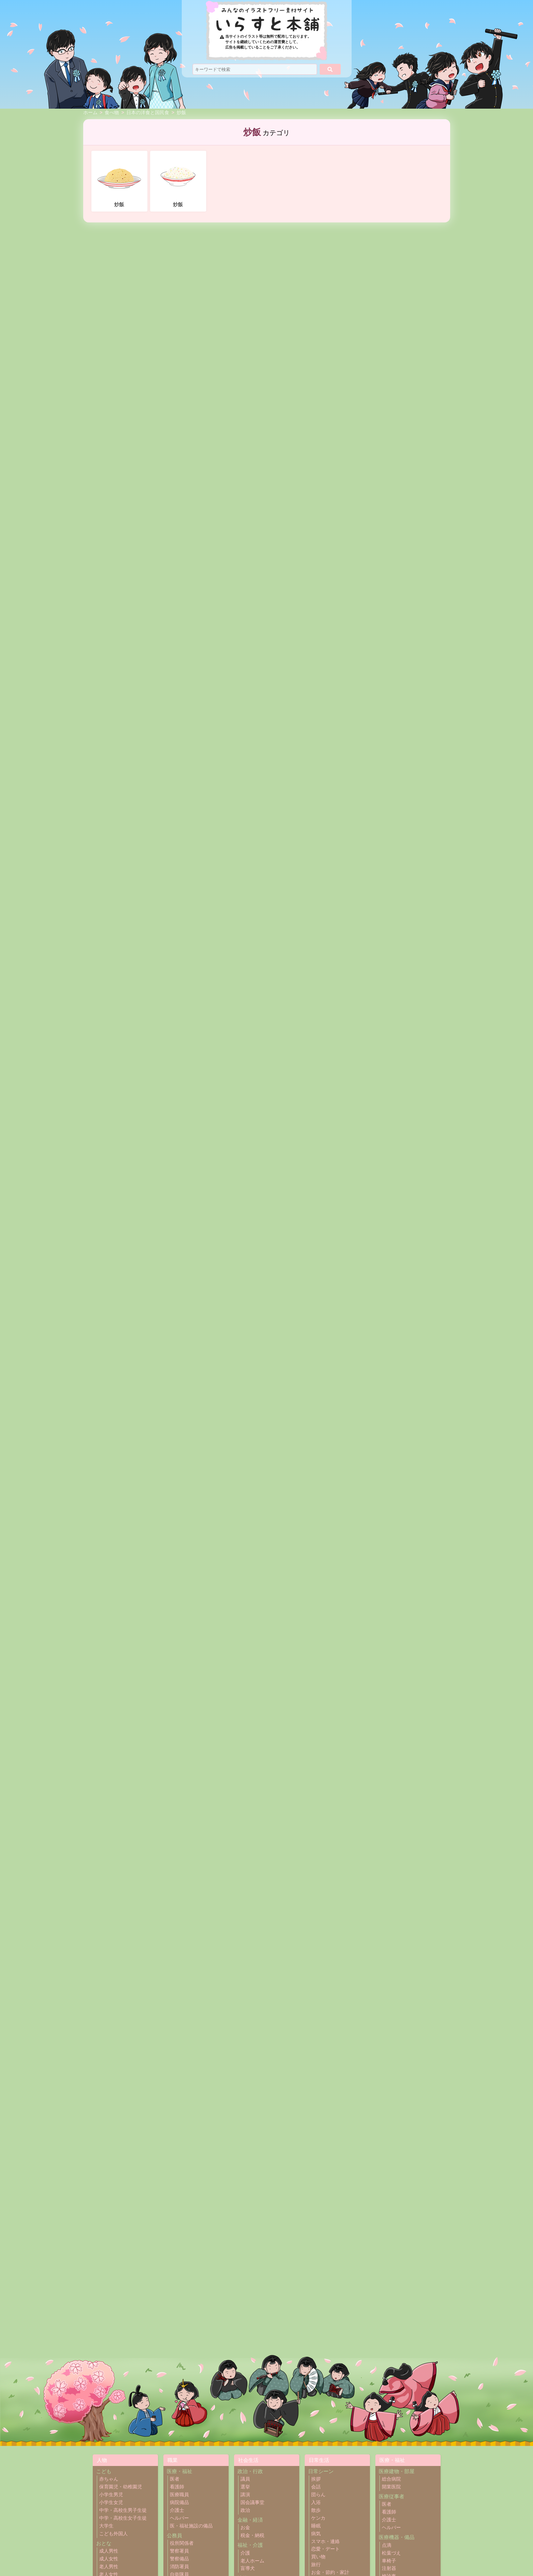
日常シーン (321, 2471)
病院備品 (179, 2502)
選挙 (245, 2486)
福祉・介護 (250, 2545)
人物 (102, 2460)
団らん (318, 2494)
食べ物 (112, 112)
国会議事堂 (252, 2502)
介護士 (177, 2510)
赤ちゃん (108, 2479)
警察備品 (179, 2558)
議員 (245, 2479)
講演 (245, 2494)
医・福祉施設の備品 (191, 2525)
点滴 (386, 2545)
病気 (316, 2533)
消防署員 (179, 2566)
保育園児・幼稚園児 (120, 2486)
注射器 (389, 2568)
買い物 (318, 2556)
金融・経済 (250, 2520)
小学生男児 (111, 2494)
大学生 (106, 2525)
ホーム (90, 112)
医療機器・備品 (396, 2537)
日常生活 (319, 2460)
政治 (245, 2510)
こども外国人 (113, 2533)
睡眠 (316, 2525)
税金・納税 (252, 2535)
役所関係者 (182, 2543)
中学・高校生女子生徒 (123, 2518)
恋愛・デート (325, 2549)
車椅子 (389, 2560)
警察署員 (179, 2551)
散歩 (316, 2510)
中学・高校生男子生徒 (123, 2510)
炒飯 (181, 112)
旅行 (316, 2564)
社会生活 (248, 2460)
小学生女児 (111, 2502)
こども (103, 2471)
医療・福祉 (179, 2471)
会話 (316, 2486)
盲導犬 (248, 2568)
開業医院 (391, 2486)
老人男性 (108, 2566)
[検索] (330, 69)
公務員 (174, 2535)
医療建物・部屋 (396, 2471)
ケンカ (318, 2518)
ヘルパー (179, 2518)
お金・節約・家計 (330, 2572)
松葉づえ (391, 2553)
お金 (245, 2527)
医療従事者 (391, 2496)
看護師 (177, 2486)
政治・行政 (250, 2471)
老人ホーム (252, 2560)
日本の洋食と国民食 (147, 112)
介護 (245, 2553)
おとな (103, 2543)
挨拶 (316, 2479)
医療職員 (179, 2494)
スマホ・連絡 (325, 2541)
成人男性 (108, 2551)
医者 (174, 2479)
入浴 (316, 2502)
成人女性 (108, 2558)
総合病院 (391, 2479)
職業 (172, 2460)
